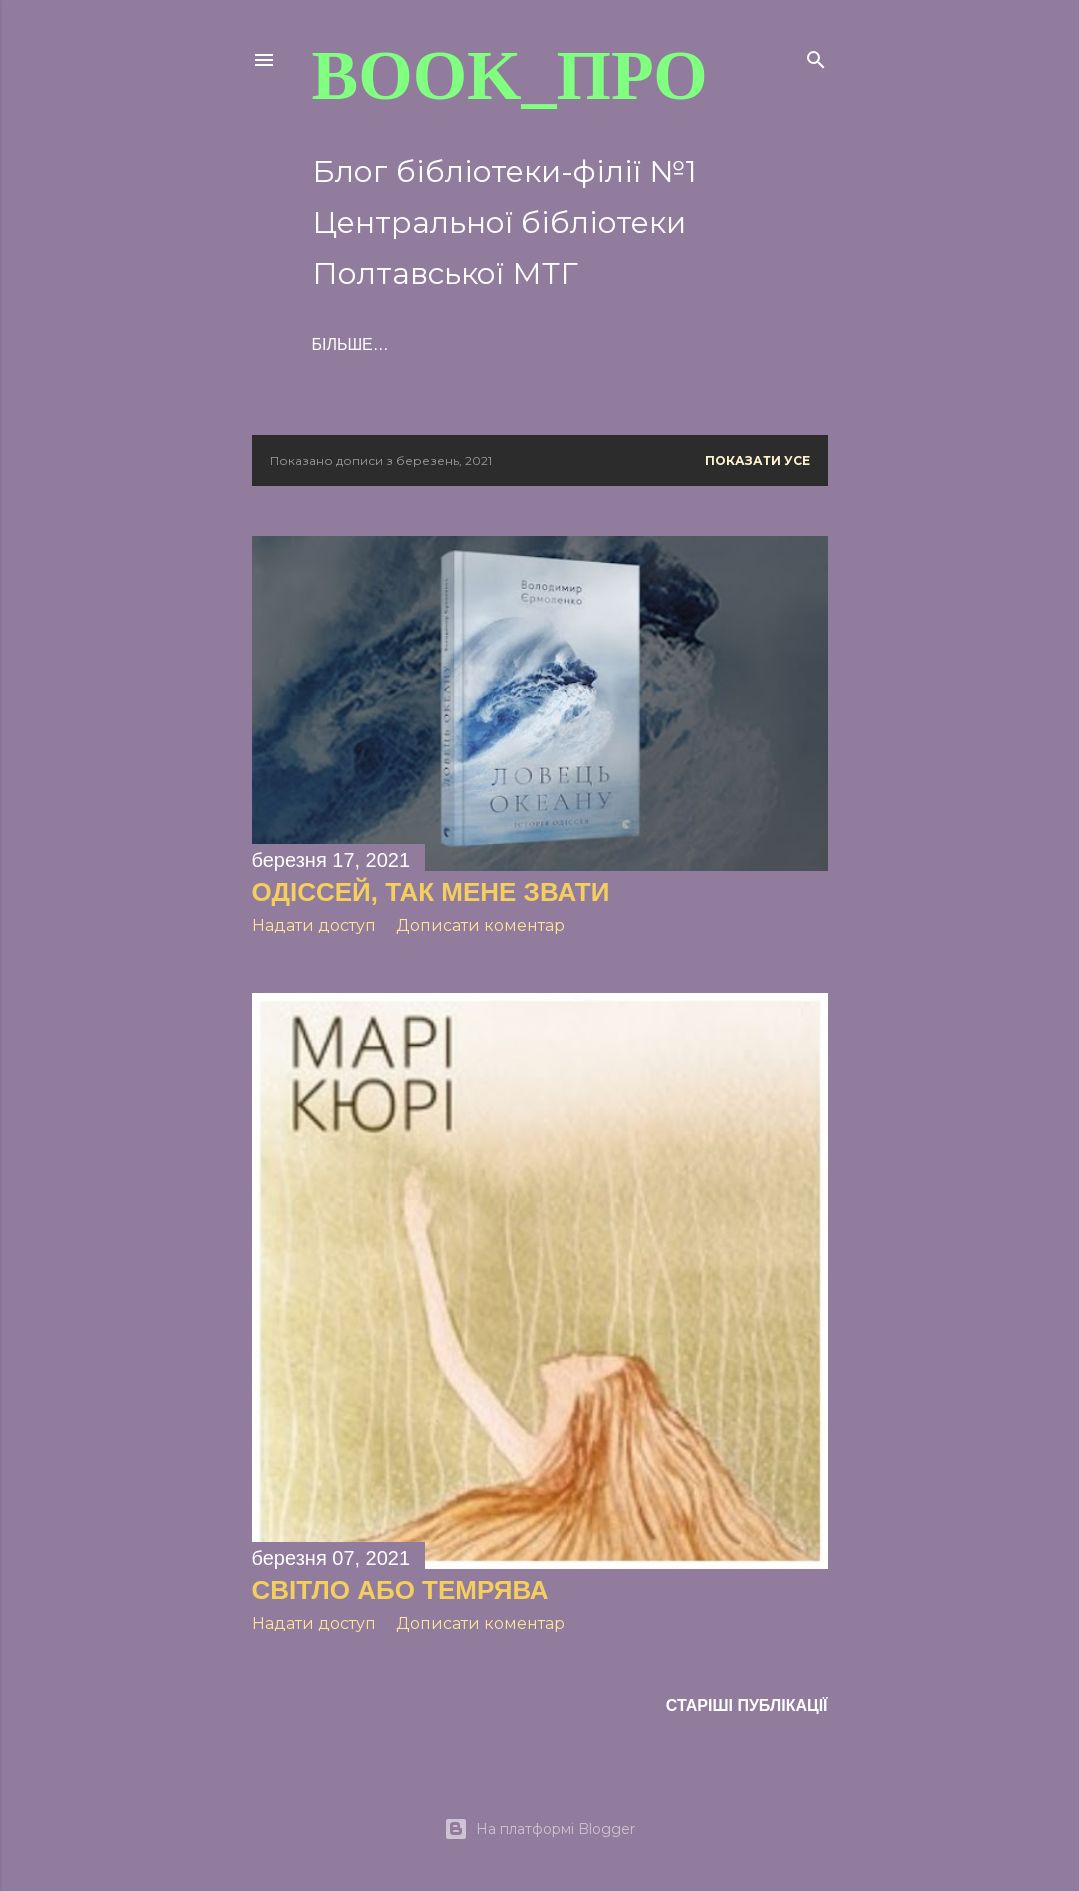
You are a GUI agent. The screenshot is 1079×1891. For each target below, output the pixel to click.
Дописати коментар (480, 925)
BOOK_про (510, 75)
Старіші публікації (747, 1705)
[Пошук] (816, 55)
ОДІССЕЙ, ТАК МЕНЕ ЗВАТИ (431, 892)
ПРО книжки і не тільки (413, 344)
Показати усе (757, 460)
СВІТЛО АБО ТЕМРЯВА (400, 1590)
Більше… (566, 344)
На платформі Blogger (539, 1829)
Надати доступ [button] (314, 925)
